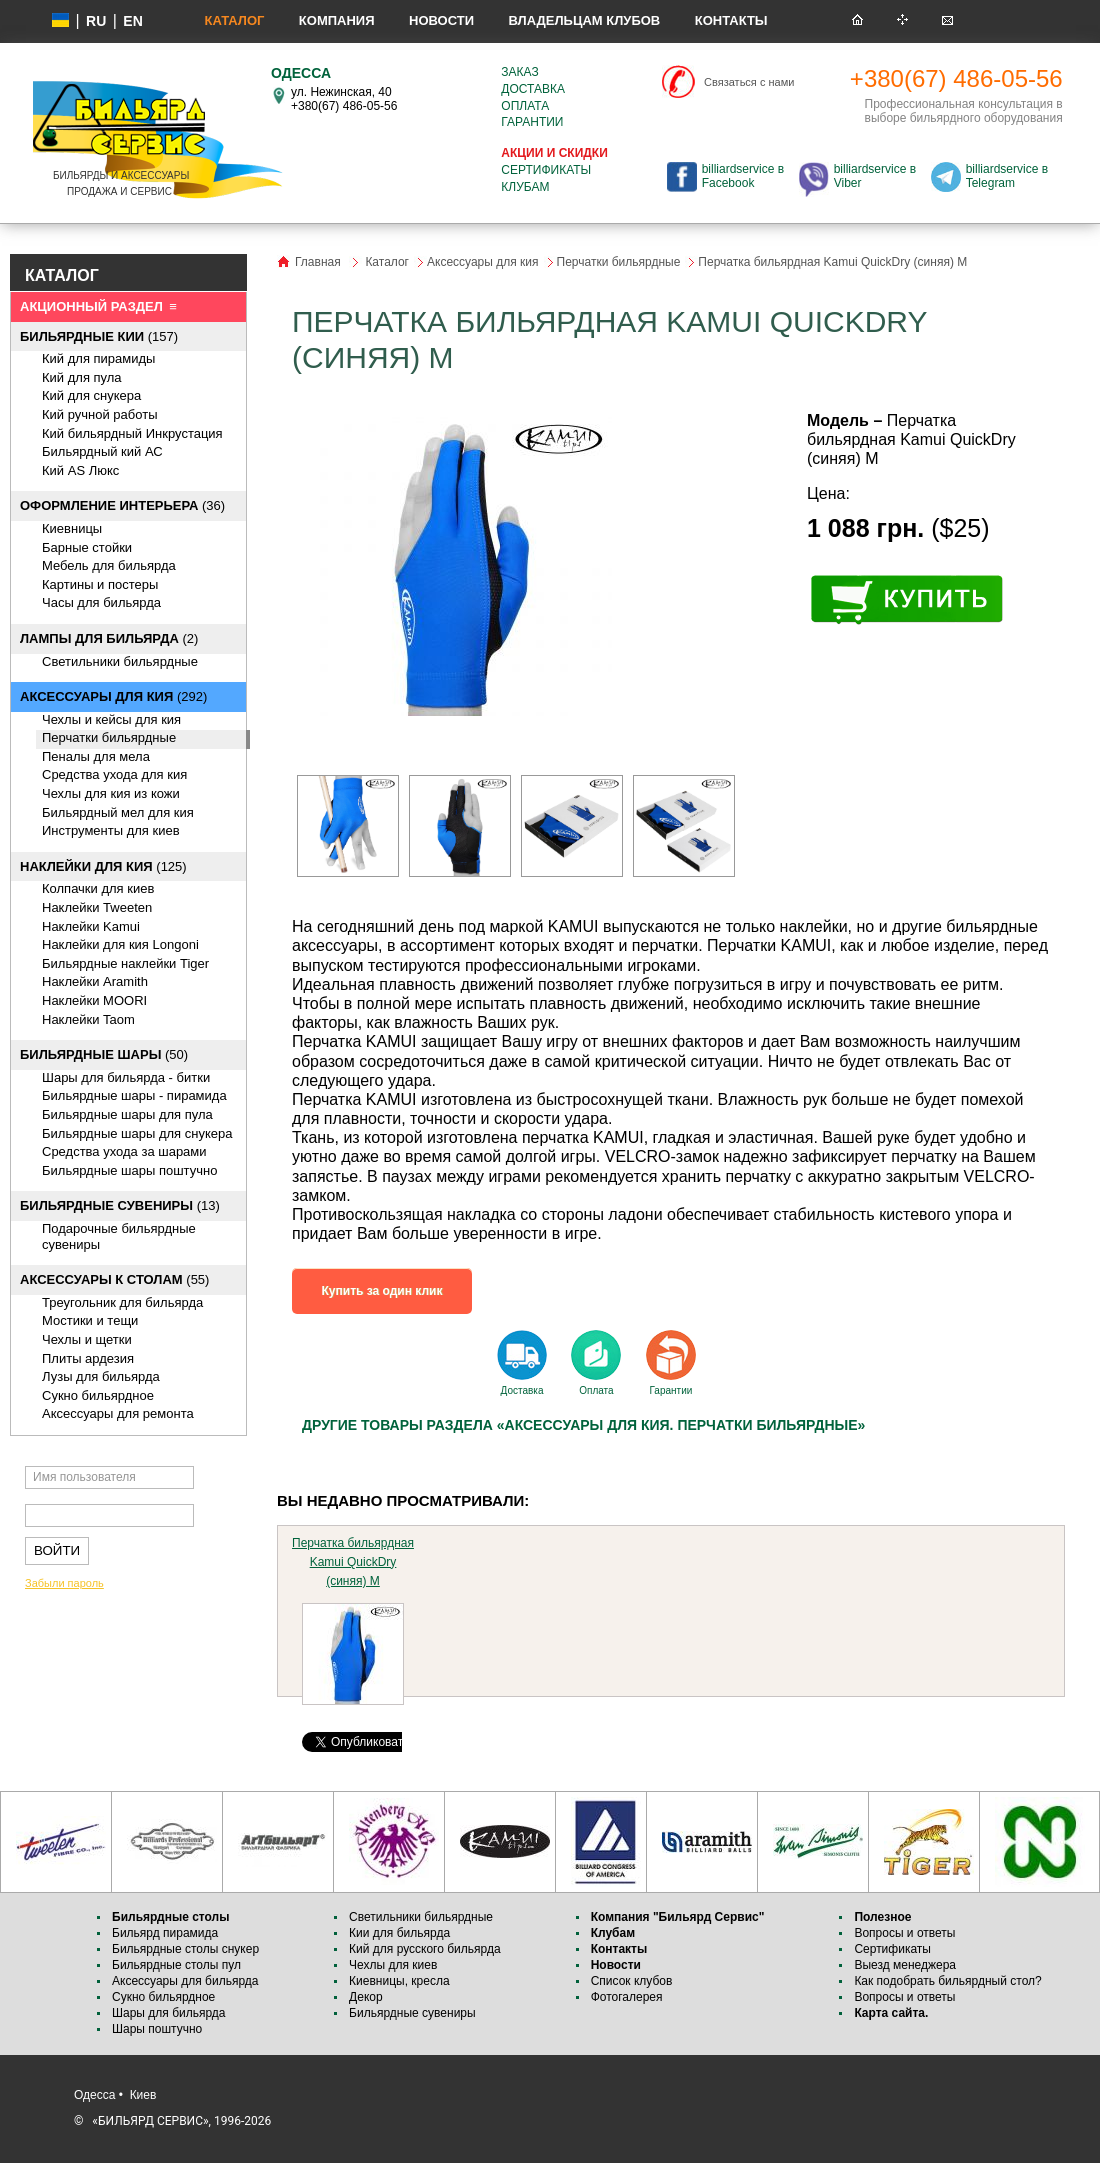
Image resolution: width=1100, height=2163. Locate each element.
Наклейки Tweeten (97, 907)
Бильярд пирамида (165, 1933)
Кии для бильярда (399, 1933)
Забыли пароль (64, 1583)
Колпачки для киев (98, 888)
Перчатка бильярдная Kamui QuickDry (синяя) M (353, 1562)
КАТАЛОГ (62, 275)
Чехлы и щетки (87, 1339)
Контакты (731, 20)
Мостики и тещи (90, 1320)
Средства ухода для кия (114, 774)
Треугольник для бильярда (122, 1302)
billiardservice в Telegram (1007, 176)
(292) (113, 696)
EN (132, 21)
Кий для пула (82, 377)
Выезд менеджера (905, 1965)
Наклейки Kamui (91, 926)
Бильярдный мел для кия (118, 812)
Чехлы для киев (393, 1965)
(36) (122, 505)
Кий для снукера (91, 395)
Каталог (234, 20)
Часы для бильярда (101, 602)
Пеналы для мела (96, 756)
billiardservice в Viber (875, 176)
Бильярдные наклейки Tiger (125, 963)
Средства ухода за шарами (124, 1151)
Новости (441, 20)
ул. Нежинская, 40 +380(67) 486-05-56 (344, 99)
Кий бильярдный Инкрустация (132, 433)
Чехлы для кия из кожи (111, 793)
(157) (99, 336)
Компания (337, 20)
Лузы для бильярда (101, 1376)
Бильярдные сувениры (412, 2013)
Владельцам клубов (584, 20)
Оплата (525, 106)
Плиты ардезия (88, 1358)
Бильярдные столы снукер (185, 1949)
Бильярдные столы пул (176, 1965)
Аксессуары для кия (483, 262)
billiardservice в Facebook (743, 176)
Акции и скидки (554, 153)
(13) (120, 1205)
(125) (103, 866)
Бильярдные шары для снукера (137, 1133)
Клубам (525, 187)
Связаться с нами (749, 82)
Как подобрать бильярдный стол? (947, 1981)
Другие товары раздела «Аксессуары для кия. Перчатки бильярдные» (583, 1425)
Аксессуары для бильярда (185, 1981)
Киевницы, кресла (399, 1981)
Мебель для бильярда (109, 565)
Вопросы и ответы (904, 1933)
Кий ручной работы (100, 414)
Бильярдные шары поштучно (129, 1170)
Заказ (519, 72)
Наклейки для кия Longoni (120, 944)
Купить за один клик (382, 1291)
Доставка (533, 89)
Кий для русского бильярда (425, 1949)
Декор (366, 1997)
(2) (109, 638)
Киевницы (72, 528)
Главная (318, 262)
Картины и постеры (100, 584)
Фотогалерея (627, 1997)
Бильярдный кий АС (102, 451)
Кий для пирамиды (98, 358)
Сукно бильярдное (98, 1395)
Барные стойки (87, 547)
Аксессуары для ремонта (118, 1413)
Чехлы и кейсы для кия (111, 719)
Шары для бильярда (169, 2013)
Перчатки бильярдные (109, 737)
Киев (143, 2095)
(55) (114, 1279)
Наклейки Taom (88, 1019)
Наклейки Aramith (95, 981)
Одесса (94, 2095)
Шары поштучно (157, 2029)
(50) (104, 1054)
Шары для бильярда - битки (126, 1077)
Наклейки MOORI (94, 1000)
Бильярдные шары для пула (127, 1114)
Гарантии (532, 122)
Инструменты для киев (111, 830)
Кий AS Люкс (80, 470)
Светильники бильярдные (120, 661)
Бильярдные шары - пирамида (134, 1095)
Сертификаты (546, 170)
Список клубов (632, 1981)
